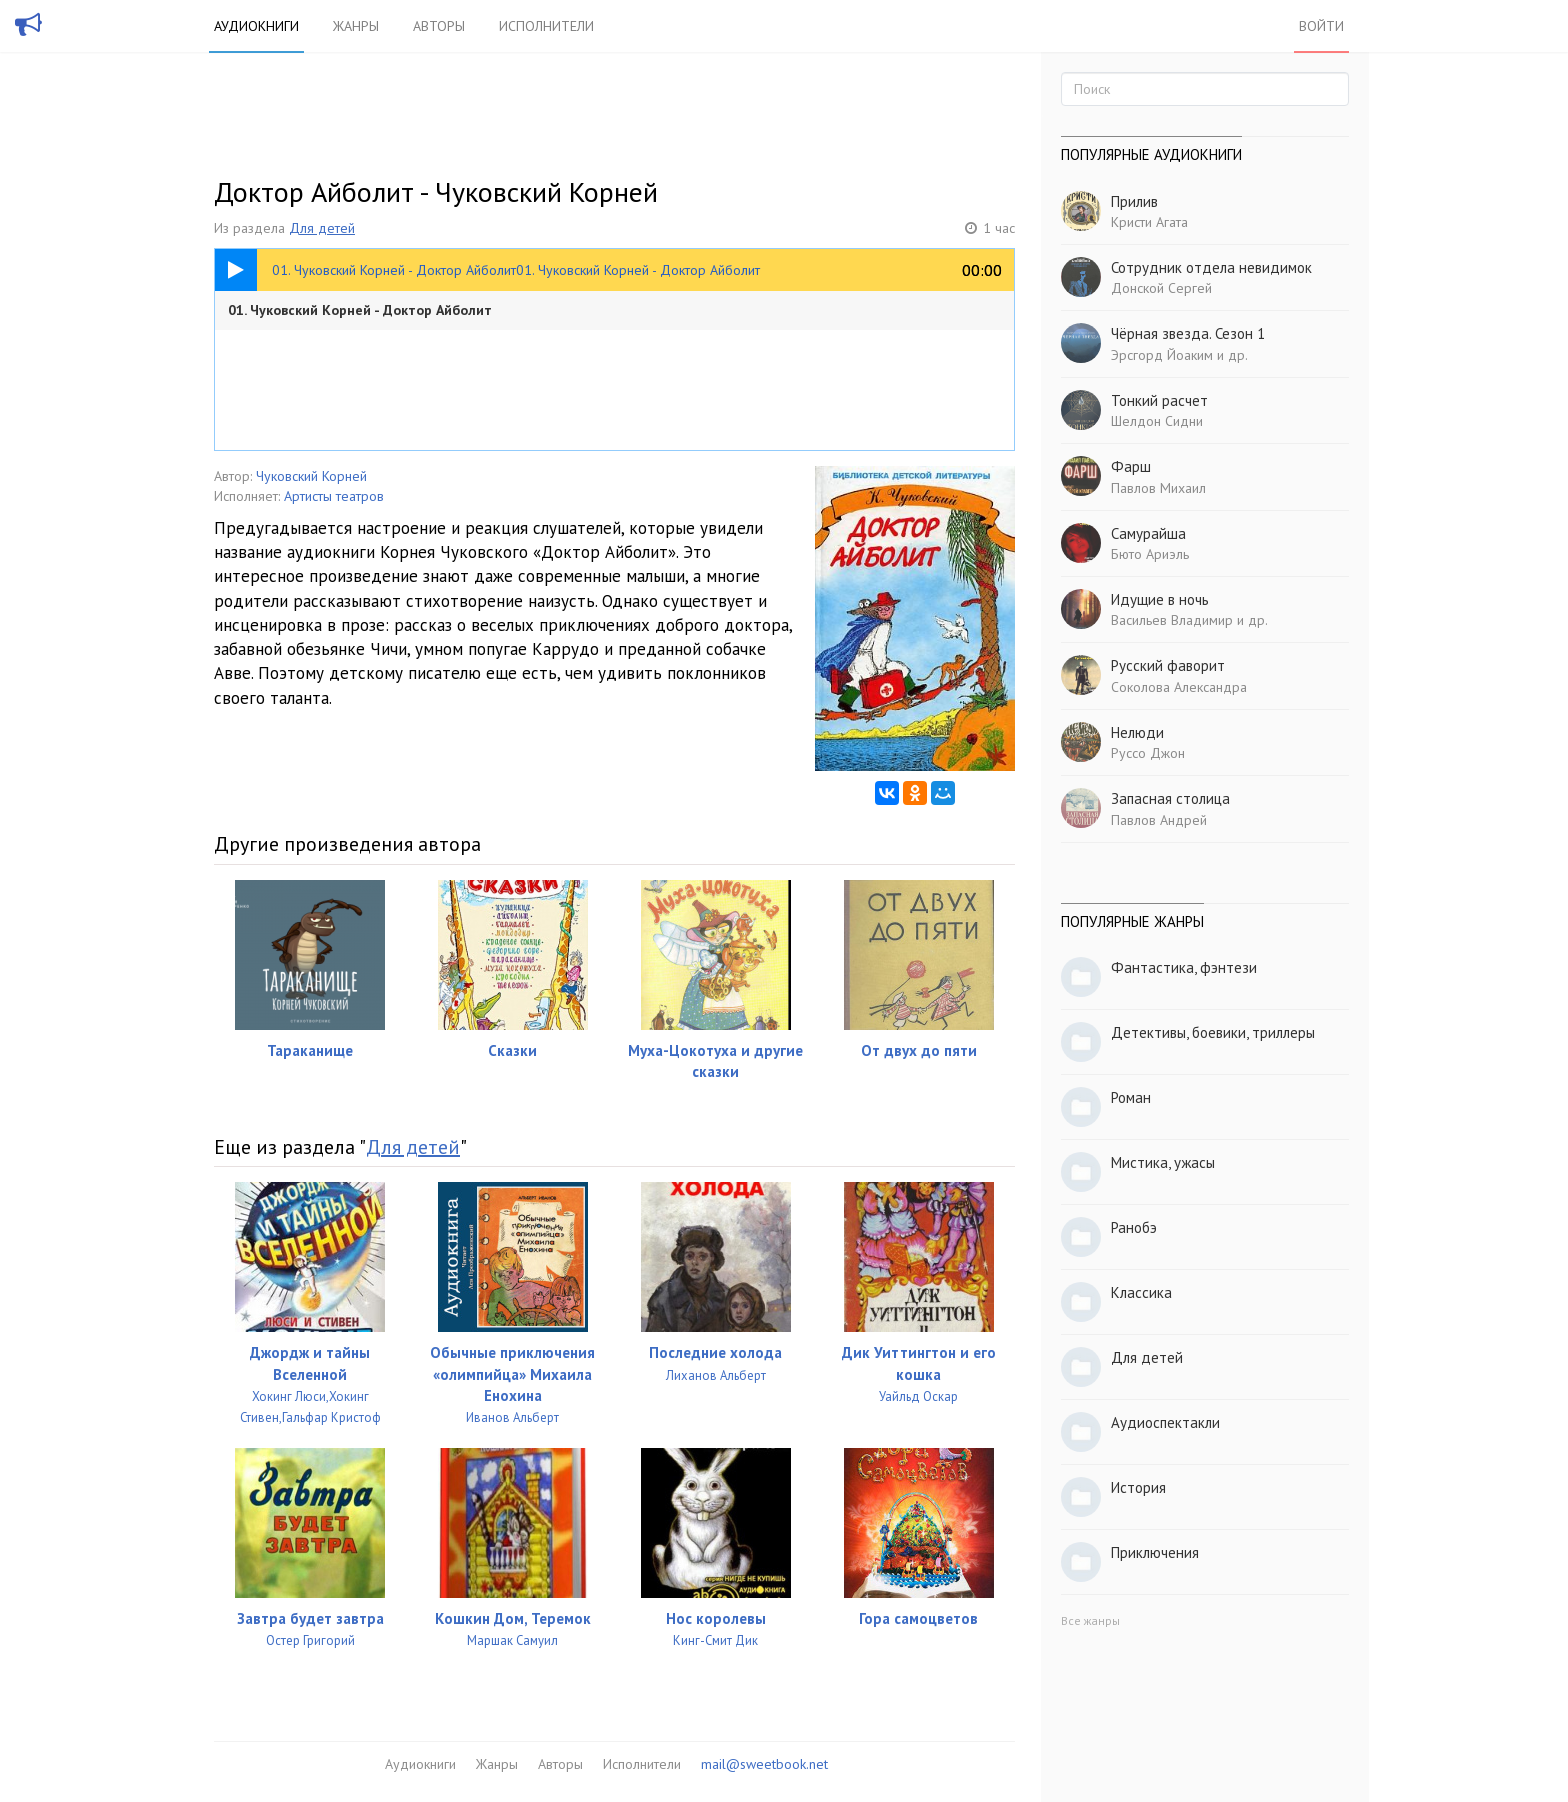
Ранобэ (1134, 1227)
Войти (1321, 26)
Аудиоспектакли (1165, 1422)
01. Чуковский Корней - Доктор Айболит (360, 310)
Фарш (1131, 466)
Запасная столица (1170, 798)
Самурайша (1148, 533)
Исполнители (546, 26)
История (1138, 1487)
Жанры (356, 26)
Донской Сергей (1161, 288)
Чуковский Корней (311, 476)
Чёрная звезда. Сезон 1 (1188, 333)
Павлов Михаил (1158, 488)
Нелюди (1137, 732)
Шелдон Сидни (1157, 421)
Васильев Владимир (1172, 620)
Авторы (439, 26)
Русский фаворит (1168, 665)
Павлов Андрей (1159, 820)
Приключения (1155, 1552)
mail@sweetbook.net (764, 1764)
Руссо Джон (1148, 753)
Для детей (322, 228)
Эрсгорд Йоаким (1162, 355)
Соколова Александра (1179, 687)
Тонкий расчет (1159, 400)
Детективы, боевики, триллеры (1213, 1032)
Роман (1131, 1097)
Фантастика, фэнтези (1184, 967)
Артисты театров (334, 496)
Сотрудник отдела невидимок (1211, 267)
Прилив (1134, 201)
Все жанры (1090, 1620)
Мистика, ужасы (1163, 1162)
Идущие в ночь (1160, 599)
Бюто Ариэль (1150, 554)
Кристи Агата (1149, 222)
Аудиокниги (256, 26)
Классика (1141, 1292)
